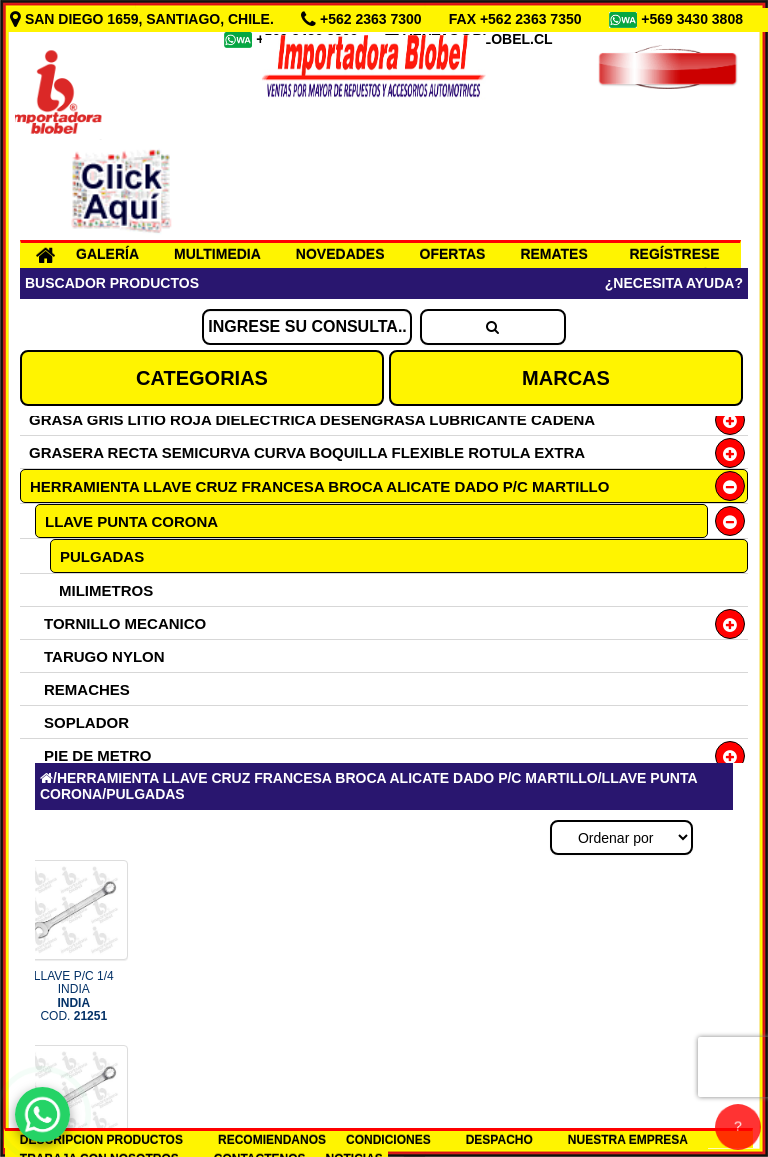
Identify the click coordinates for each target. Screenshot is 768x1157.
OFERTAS (453, 254)
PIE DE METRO (98, 755)
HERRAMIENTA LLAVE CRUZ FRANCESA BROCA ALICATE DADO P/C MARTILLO (319, 486)
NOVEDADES (340, 254)
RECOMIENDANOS (272, 1140)
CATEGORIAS (202, 378)
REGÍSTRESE (674, 254)
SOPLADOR (86, 722)
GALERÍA (107, 254)
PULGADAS (102, 556)
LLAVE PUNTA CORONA (131, 521)
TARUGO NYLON (104, 656)
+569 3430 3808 (694, 19)
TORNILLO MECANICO (125, 623)
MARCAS (566, 378)
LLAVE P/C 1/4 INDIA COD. (74, 996)
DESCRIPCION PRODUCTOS (101, 1140)
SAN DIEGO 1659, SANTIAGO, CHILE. (144, 19)
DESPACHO (499, 1140)
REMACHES (87, 689)
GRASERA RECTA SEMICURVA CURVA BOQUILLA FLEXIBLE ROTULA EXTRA (307, 452)
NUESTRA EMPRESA (628, 1140)
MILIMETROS (106, 590)
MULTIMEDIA (217, 254)
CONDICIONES (388, 1140)
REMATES (553, 254)
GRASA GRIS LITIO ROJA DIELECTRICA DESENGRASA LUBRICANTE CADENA (312, 419)
